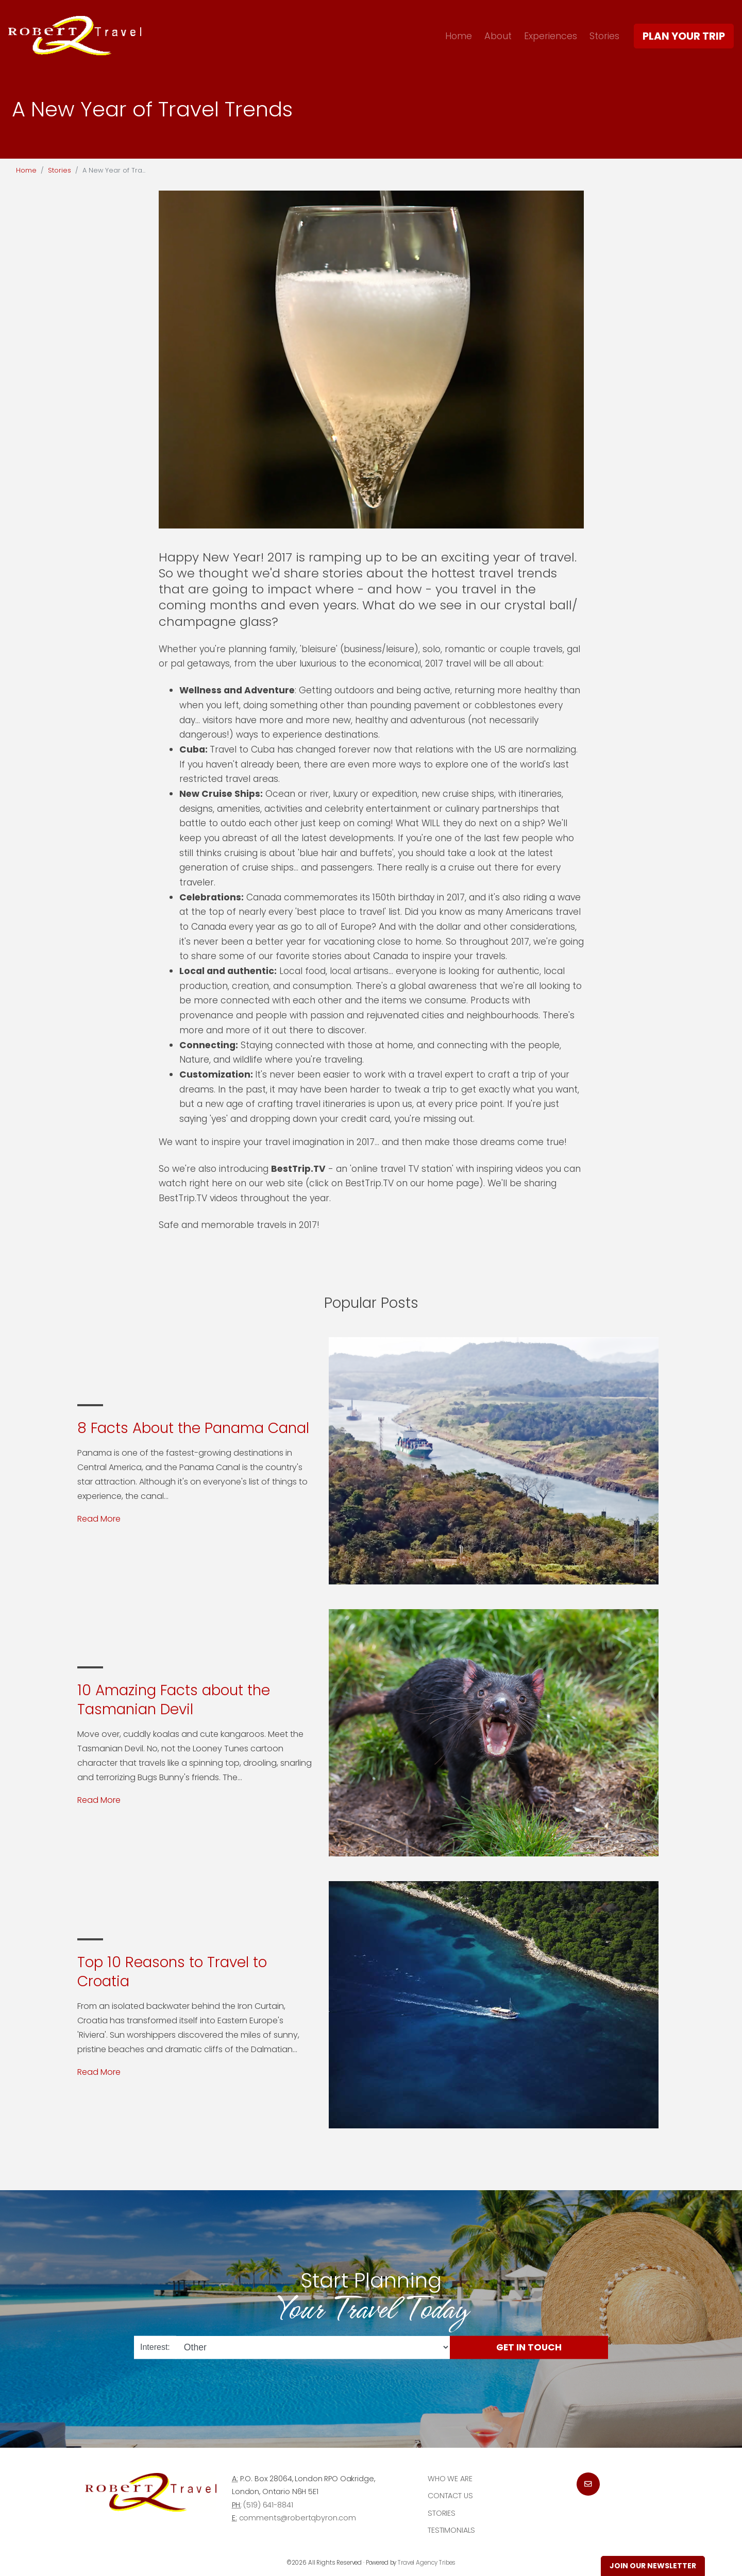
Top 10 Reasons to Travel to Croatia (172, 1971)
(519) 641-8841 (268, 2505)
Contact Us (450, 2495)
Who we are (450, 2478)
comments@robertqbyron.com (297, 2518)
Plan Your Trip (684, 36)
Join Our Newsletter (653, 2566)
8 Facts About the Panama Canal (193, 1428)
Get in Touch (529, 2347)
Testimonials (451, 2530)
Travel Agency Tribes (427, 2562)
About (498, 35)
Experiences (550, 35)
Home (458, 35)
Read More (99, 1519)
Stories (604, 35)
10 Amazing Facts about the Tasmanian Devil (173, 1699)
